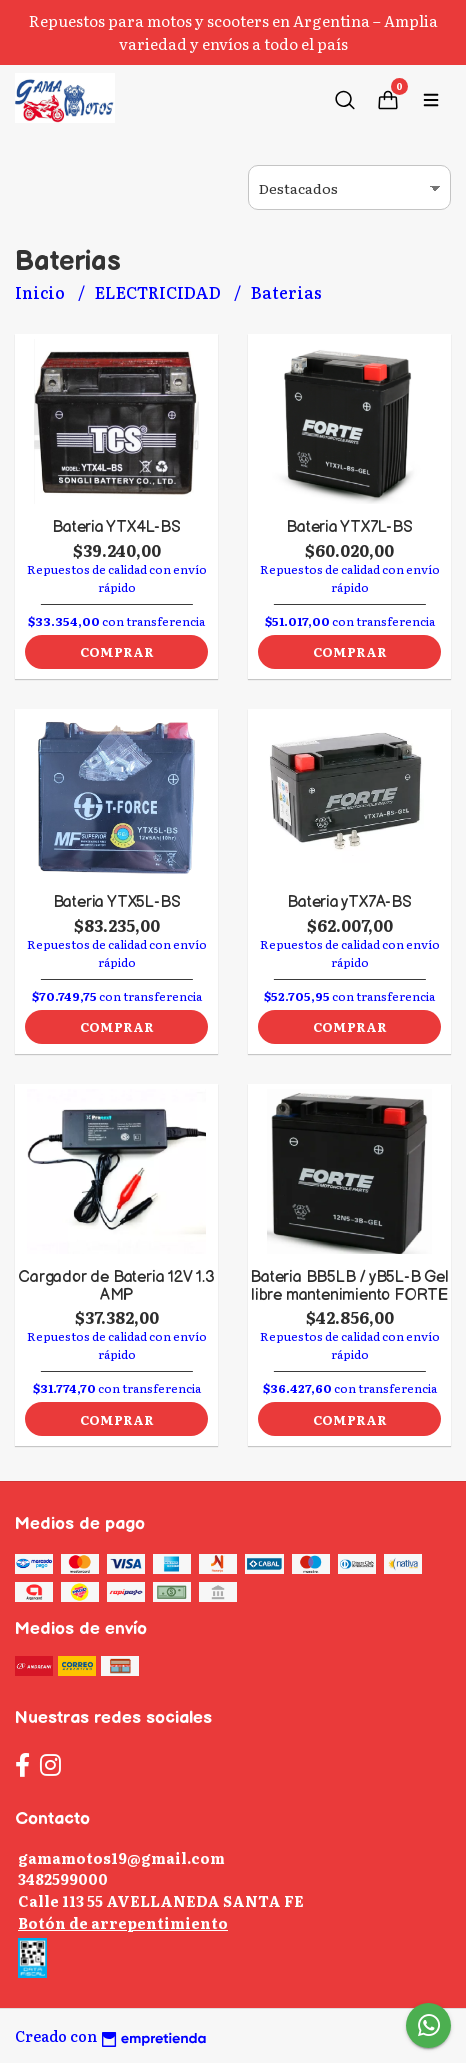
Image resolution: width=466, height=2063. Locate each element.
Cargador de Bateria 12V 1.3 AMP (116, 1286)
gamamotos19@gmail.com (121, 1857)
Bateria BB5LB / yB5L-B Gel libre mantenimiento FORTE (349, 1286)
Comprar (117, 651)
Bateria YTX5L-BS (117, 902)
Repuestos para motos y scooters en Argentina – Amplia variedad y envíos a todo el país (233, 32)
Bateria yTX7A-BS (349, 902)
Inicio (41, 292)
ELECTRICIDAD (159, 292)
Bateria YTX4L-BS (116, 527)
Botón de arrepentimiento (123, 1922)
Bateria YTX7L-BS (349, 527)
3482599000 (63, 1878)
